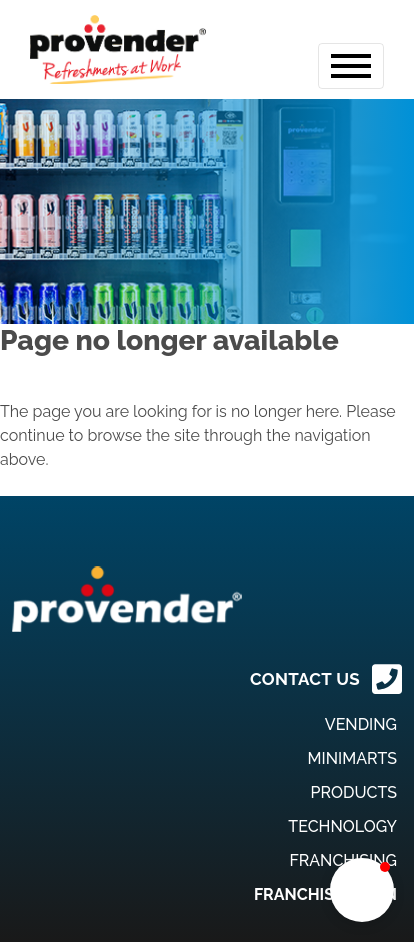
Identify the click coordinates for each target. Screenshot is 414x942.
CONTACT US (305, 679)
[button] (362, 890)
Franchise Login (325, 894)
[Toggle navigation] (351, 66)
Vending (361, 724)
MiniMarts (352, 758)
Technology (342, 826)
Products (354, 792)
